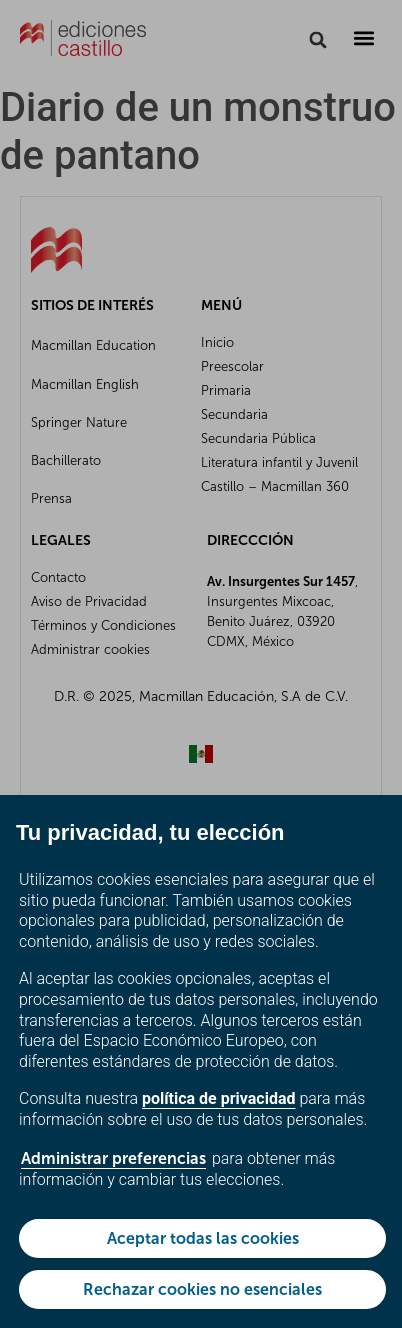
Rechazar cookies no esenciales (202, 1289)
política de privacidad (219, 1098)
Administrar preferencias (113, 1158)
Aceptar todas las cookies (203, 1238)
